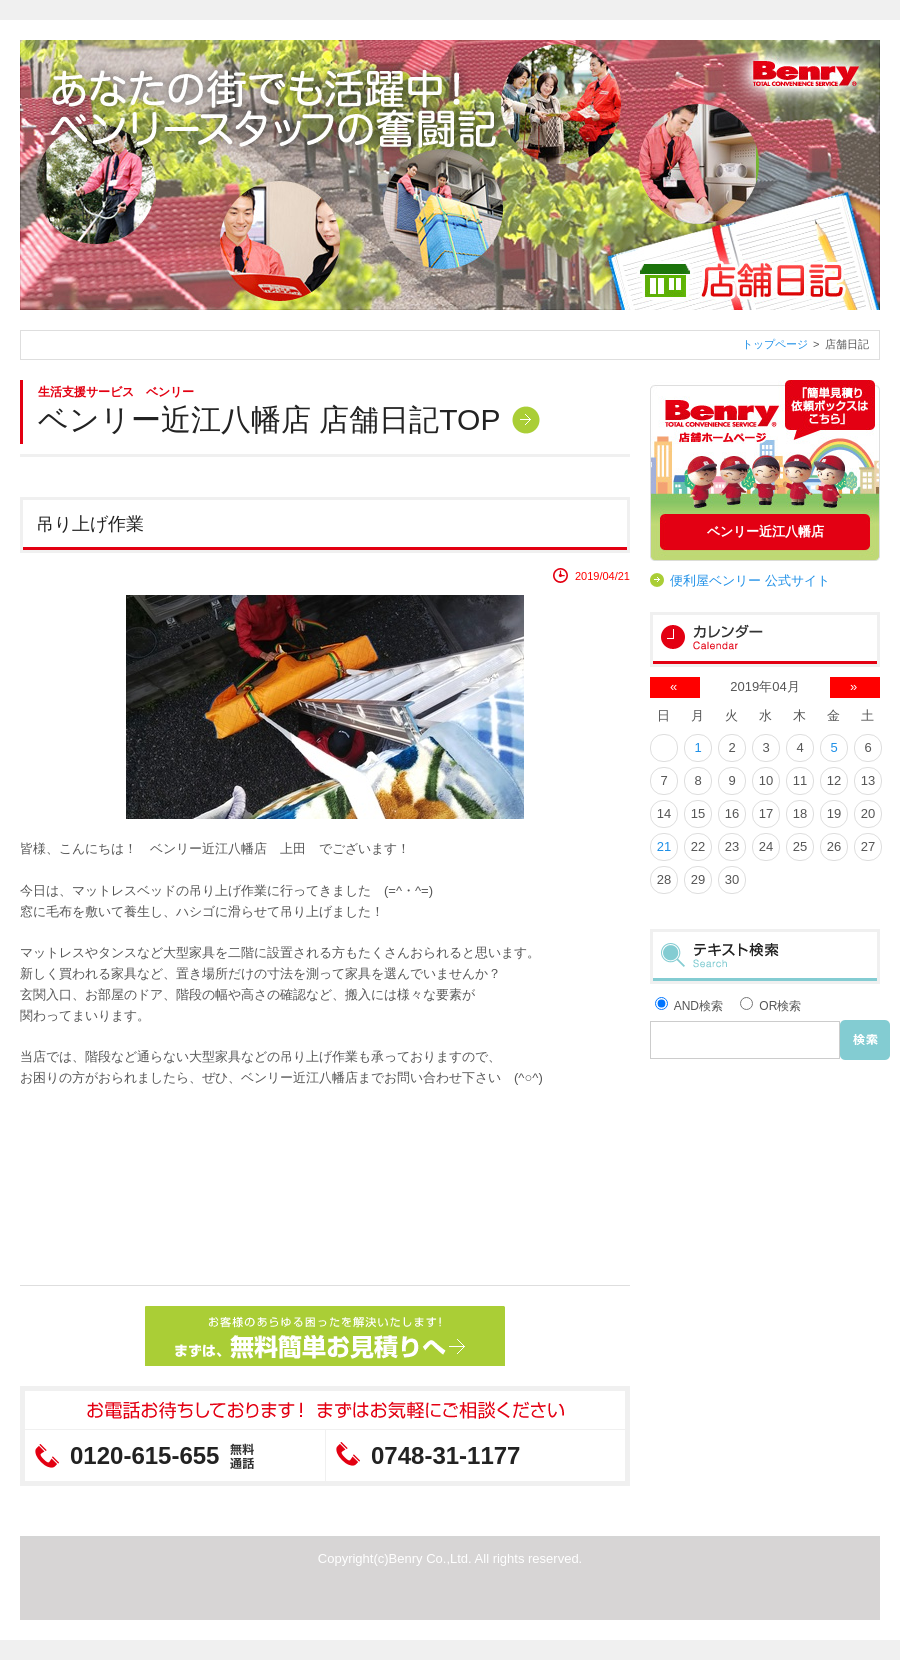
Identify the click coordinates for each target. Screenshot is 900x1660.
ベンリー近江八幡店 (765, 531)
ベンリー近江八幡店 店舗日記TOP (269, 419)
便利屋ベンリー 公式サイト (750, 580)
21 (664, 846)
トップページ (775, 344)
